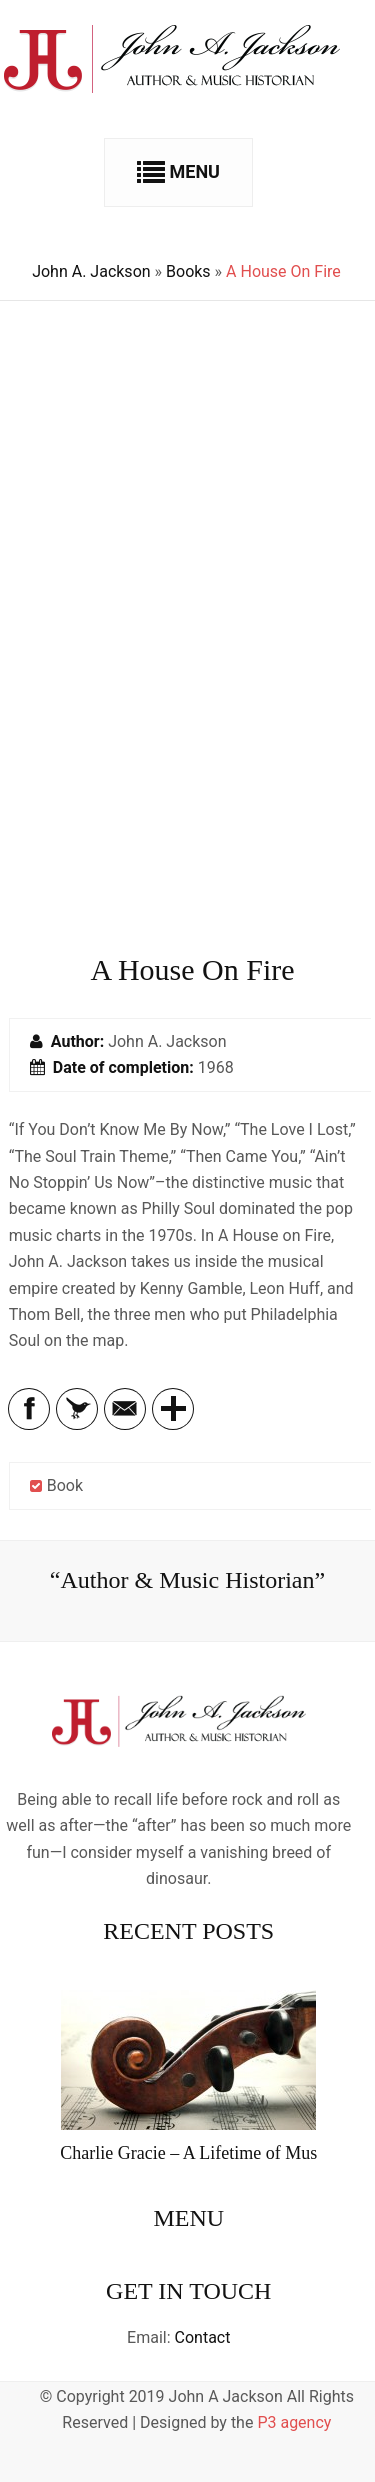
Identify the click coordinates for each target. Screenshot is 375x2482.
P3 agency (294, 2422)
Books (188, 271)
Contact (203, 2337)
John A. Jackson (91, 271)
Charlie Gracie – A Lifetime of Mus (188, 2153)
